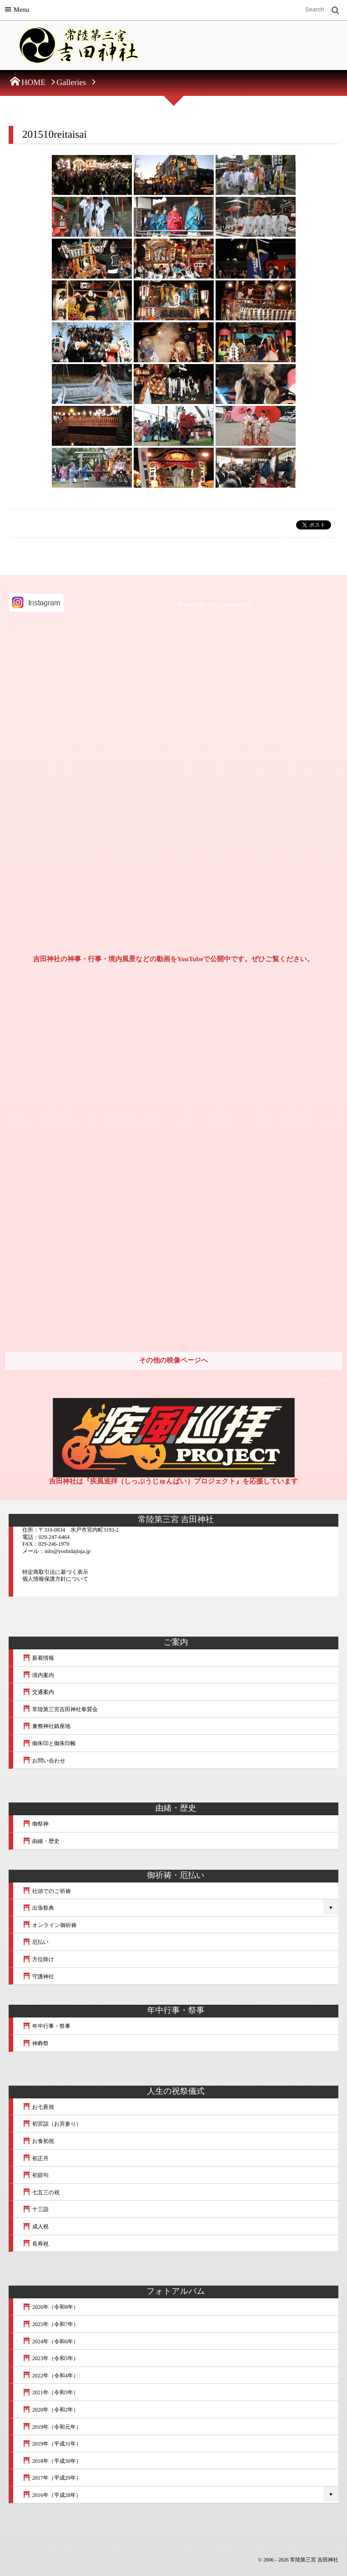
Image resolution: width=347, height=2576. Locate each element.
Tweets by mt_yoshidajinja (214, 605)
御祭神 (35, 1824)
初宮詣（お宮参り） (51, 2124)
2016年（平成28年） (51, 2495)
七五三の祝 (41, 2192)
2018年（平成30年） (51, 2461)
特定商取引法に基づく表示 (55, 1572)
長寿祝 (35, 2244)
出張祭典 (38, 1908)
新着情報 (38, 1658)
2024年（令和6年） (50, 2341)
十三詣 (35, 2209)
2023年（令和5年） (50, 2358)
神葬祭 (35, 2043)
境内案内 (38, 1675)
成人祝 (35, 2226)
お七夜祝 (38, 2107)
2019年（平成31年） (51, 2444)
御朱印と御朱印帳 (49, 1743)
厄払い (35, 1942)
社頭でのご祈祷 (46, 1891)
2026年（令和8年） (50, 2307)
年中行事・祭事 (46, 2026)
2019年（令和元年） (51, 2427)
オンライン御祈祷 (49, 1925)
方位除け (38, 1959)
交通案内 (38, 1692)
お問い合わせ (43, 1760)
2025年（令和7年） (50, 2324)
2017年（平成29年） (51, 2478)
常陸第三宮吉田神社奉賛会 (60, 1709)
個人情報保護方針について (55, 1579)
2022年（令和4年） (50, 2375)
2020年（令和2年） (50, 2409)
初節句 (35, 2175)
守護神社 (38, 1976)
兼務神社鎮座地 (46, 1726)
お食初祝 (38, 2141)
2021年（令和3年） (50, 2392)
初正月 (35, 2158)
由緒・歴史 (41, 1841)
